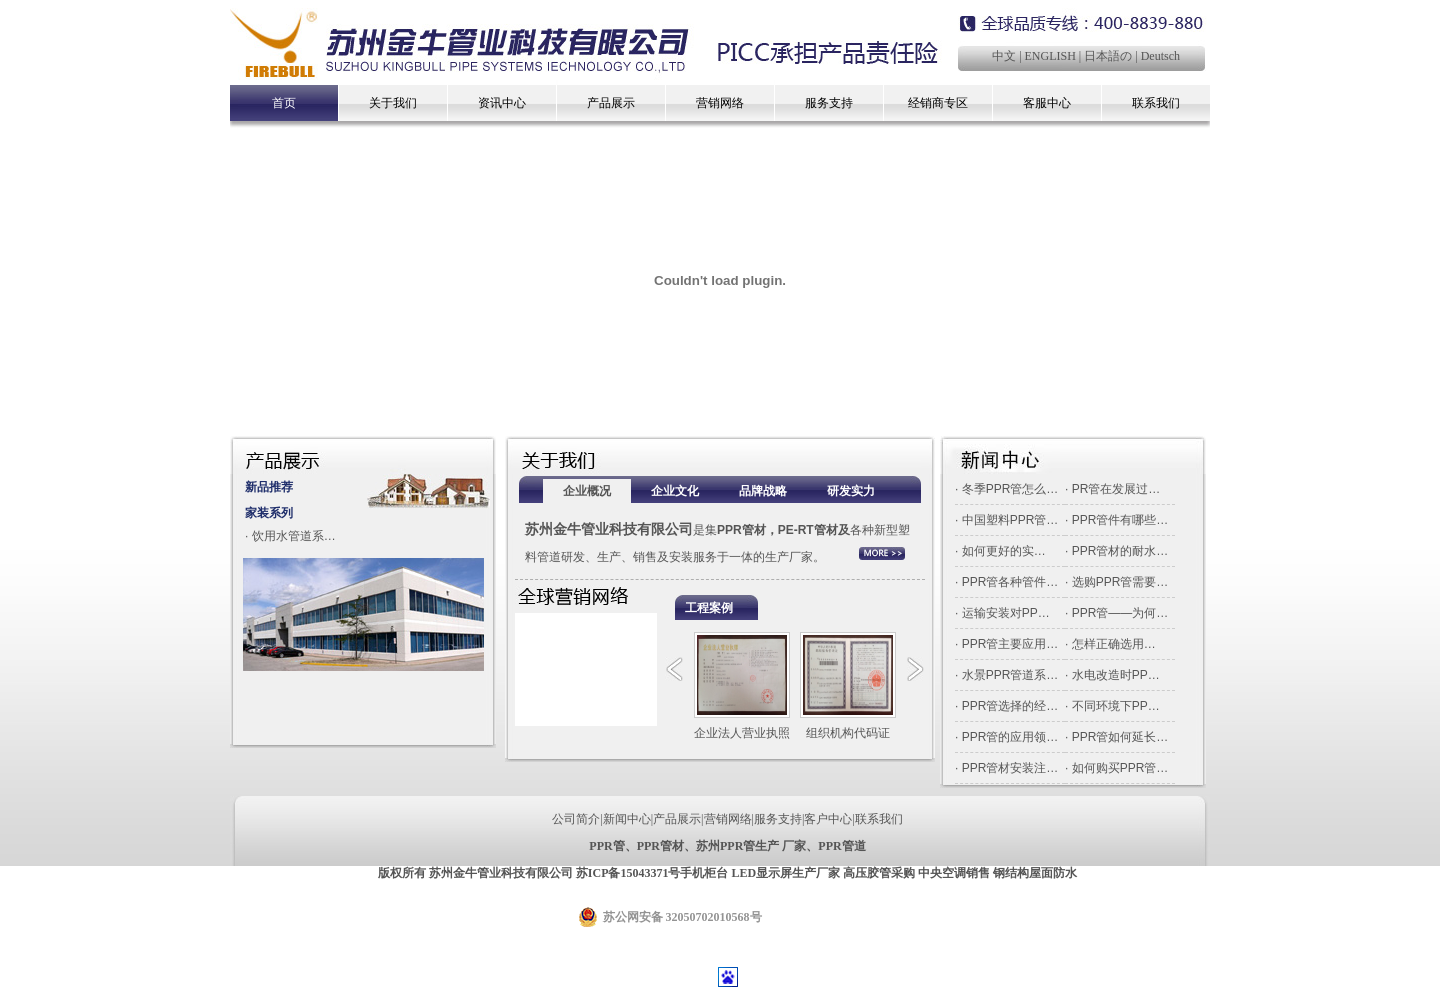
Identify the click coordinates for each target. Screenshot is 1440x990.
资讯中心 (502, 103)
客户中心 (828, 819)
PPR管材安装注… (1010, 768)
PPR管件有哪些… (1120, 520)
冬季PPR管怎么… (1010, 489)
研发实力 (851, 491)
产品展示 (611, 103)
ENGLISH (1050, 56)
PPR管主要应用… (1010, 644)
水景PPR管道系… (1010, 675)
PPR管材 (660, 846)
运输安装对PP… (1006, 613)
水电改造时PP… (1116, 675)
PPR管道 (841, 846)
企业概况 (587, 491)
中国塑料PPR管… (1010, 520)
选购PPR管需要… (1120, 582)
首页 (284, 103)
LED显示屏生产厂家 (785, 873)
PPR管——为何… (1120, 613)
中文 (1004, 56)
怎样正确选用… (1114, 644)
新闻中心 (627, 819)
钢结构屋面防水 (1035, 873)
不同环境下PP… (1116, 706)
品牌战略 (763, 491)
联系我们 (1156, 103)
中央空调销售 (954, 873)
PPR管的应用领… (1010, 737)
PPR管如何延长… (1120, 737)
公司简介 (576, 819)
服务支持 (829, 103)
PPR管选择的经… (1010, 706)
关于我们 (393, 103)
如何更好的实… (1004, 551)
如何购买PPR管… (1120, 768)
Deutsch (1160, 56)
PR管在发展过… (1116, 489)
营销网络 (720, 103)
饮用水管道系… (294, 536)
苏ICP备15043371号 (628, 873)
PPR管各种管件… (1010, 582)
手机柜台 (704, 873)
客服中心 (1047, 103)
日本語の (1108, 56)
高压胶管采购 (879, 873)
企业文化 (675, 491)
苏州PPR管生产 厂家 (751, 846)
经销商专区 (938, 103)
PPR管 (606, 846)
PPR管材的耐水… (1120, 551)
